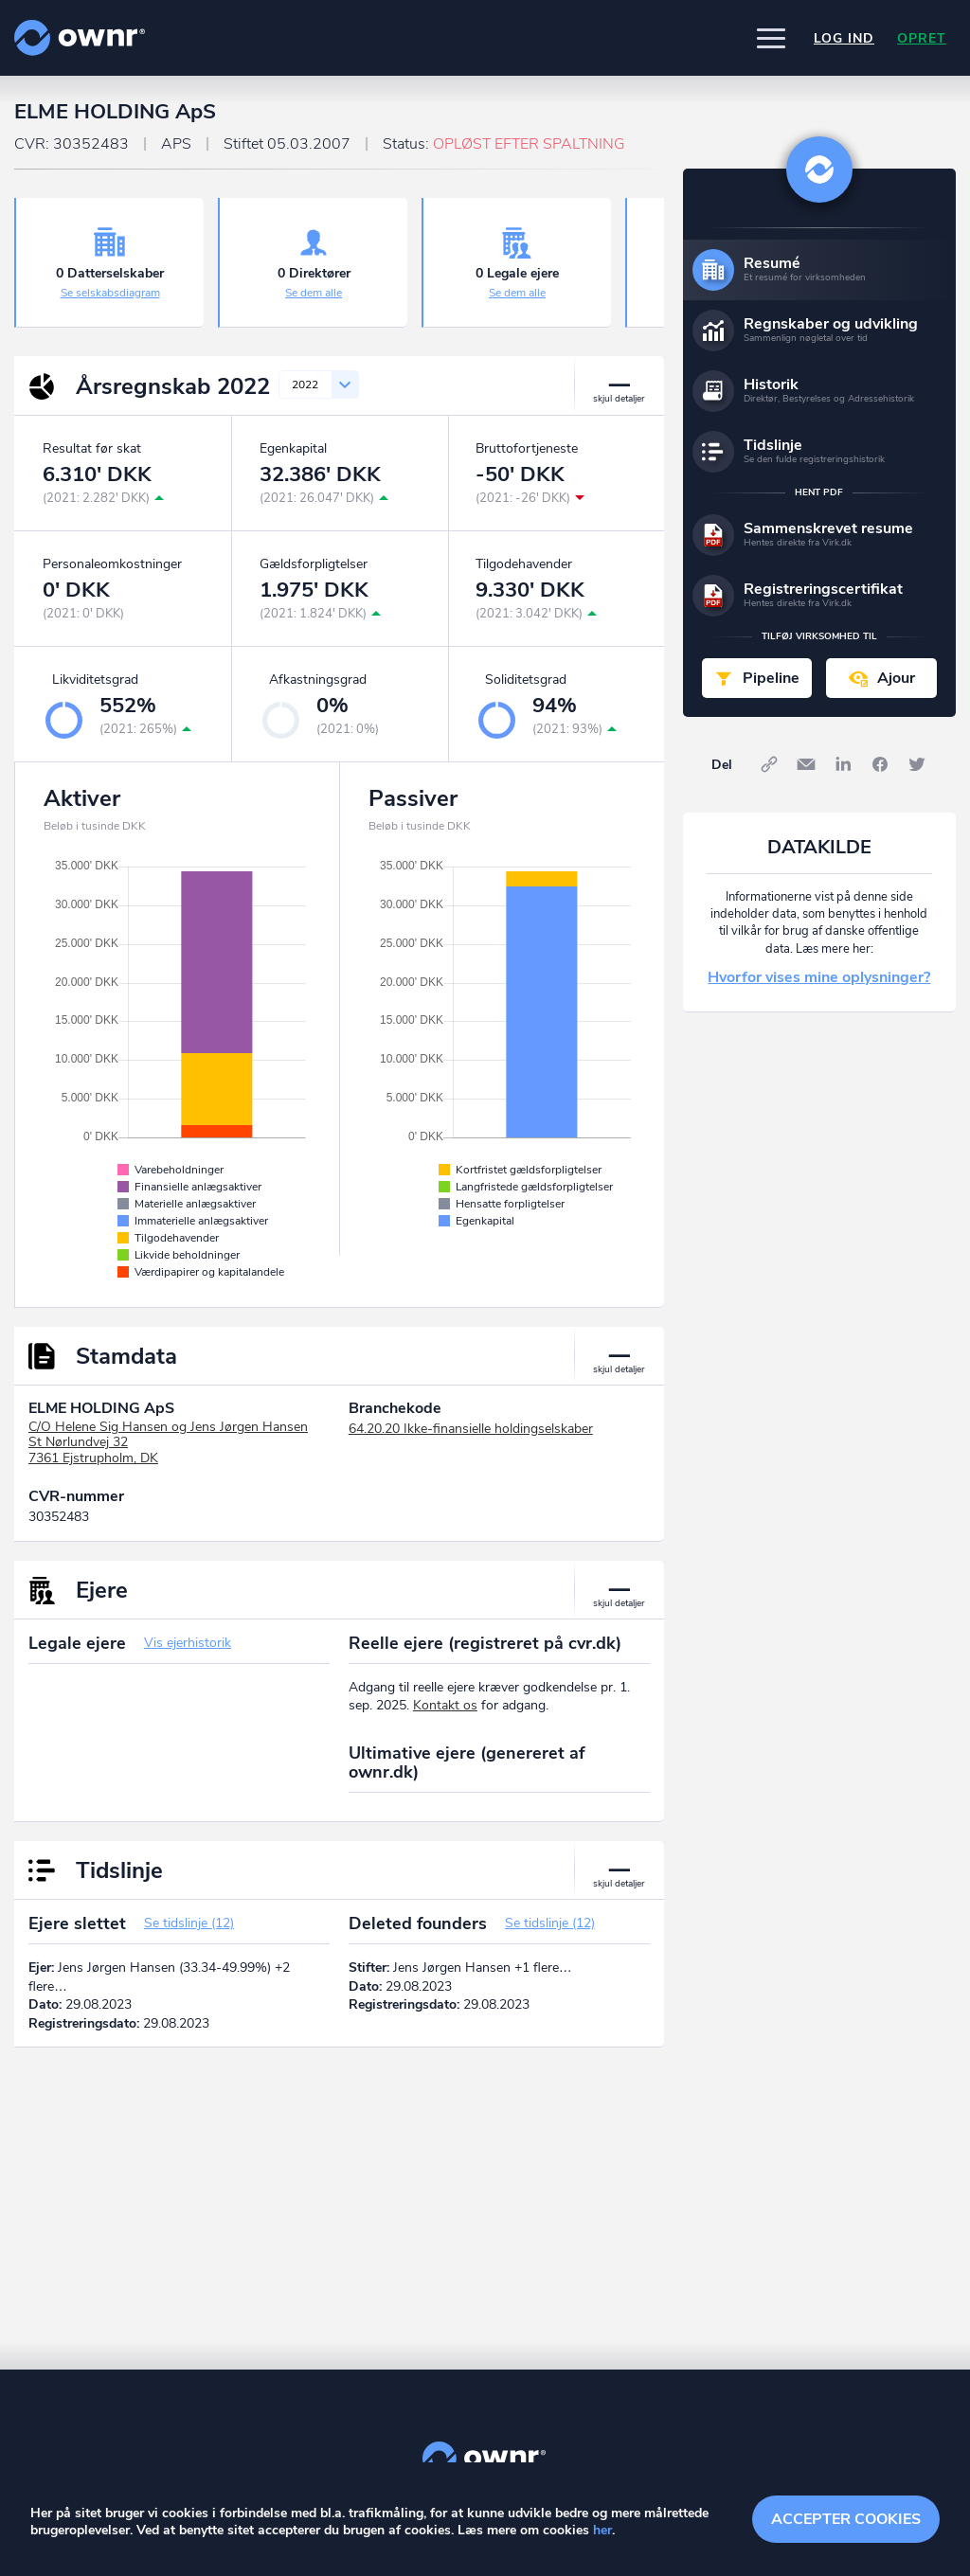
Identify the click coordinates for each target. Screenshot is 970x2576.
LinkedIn (843, 764)
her (602, 2530)
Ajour (896, 678)
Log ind (844, 38)
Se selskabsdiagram (110, 292)
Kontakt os (445, 1705)
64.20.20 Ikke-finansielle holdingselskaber (471, 1429)
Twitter (916, 764)
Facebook (880, 764)
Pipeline (771, 678)
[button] (771, 38)
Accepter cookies (846, 2519)
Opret (921, 38)
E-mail (806, 764)
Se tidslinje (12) (189, 1923)
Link (769, 764)
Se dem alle (313, 292)
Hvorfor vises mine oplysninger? (819, 977)
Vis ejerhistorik (187, 1643)
